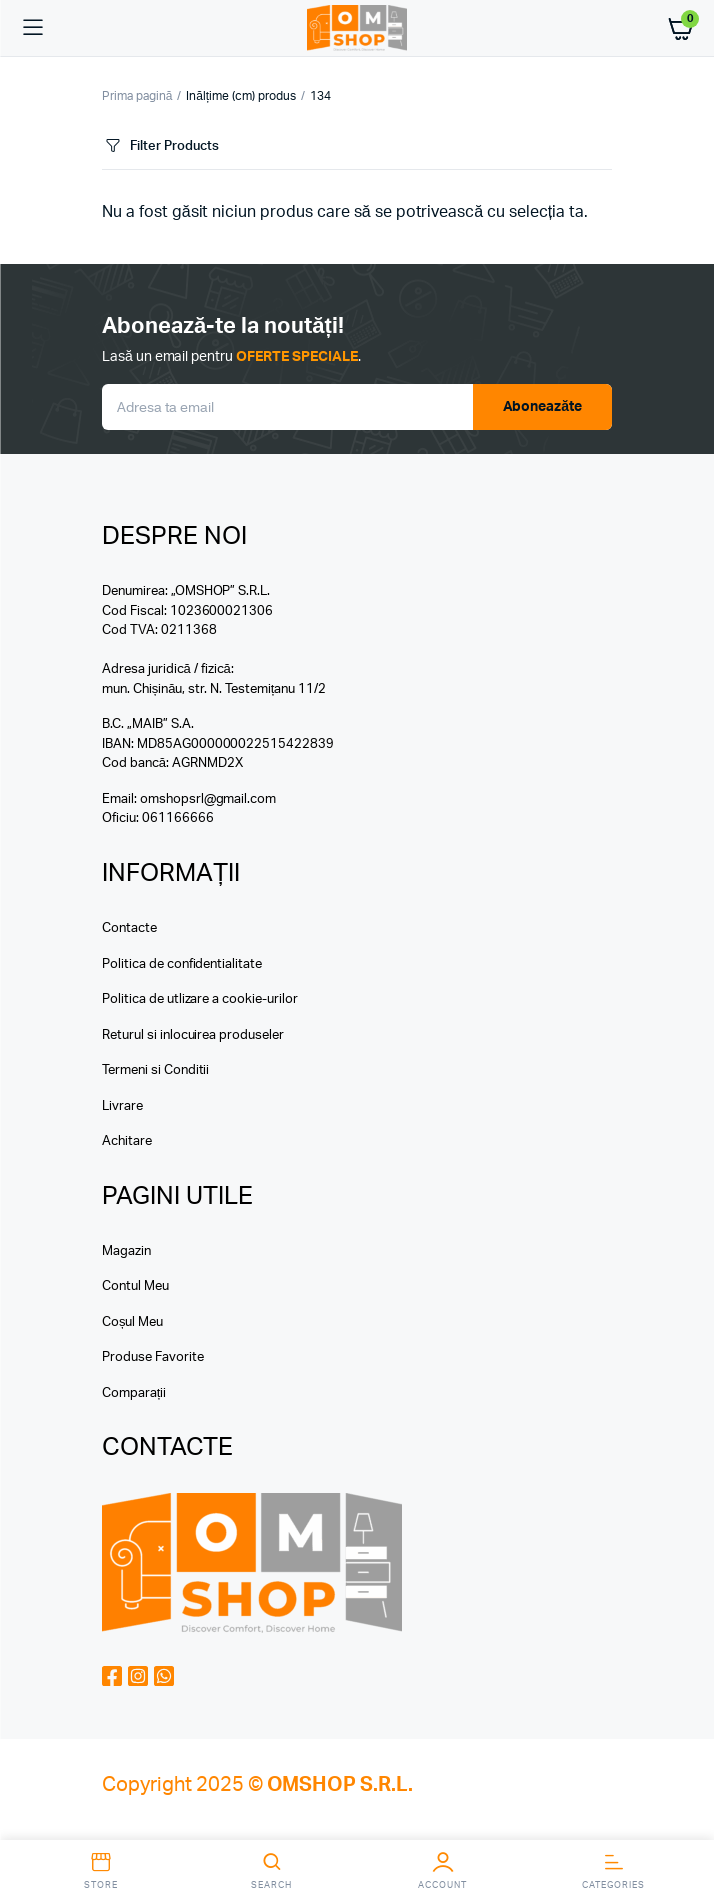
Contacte (129, 928)
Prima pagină (137, 96)
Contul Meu (135, 1286)
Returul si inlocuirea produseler (193, 1035)
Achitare (127, 1141)
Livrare (122, 1106)
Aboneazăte (543, 407)
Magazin (126, 1251)
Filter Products (160, 146)
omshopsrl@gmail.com (208, 799)
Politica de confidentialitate (182, 964)
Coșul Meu (132, 1322)
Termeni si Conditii (155, 1070)
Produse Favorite (153, 1357)
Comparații (134, 1393)
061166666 (178, 818)
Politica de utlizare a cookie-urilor (200, 999)
